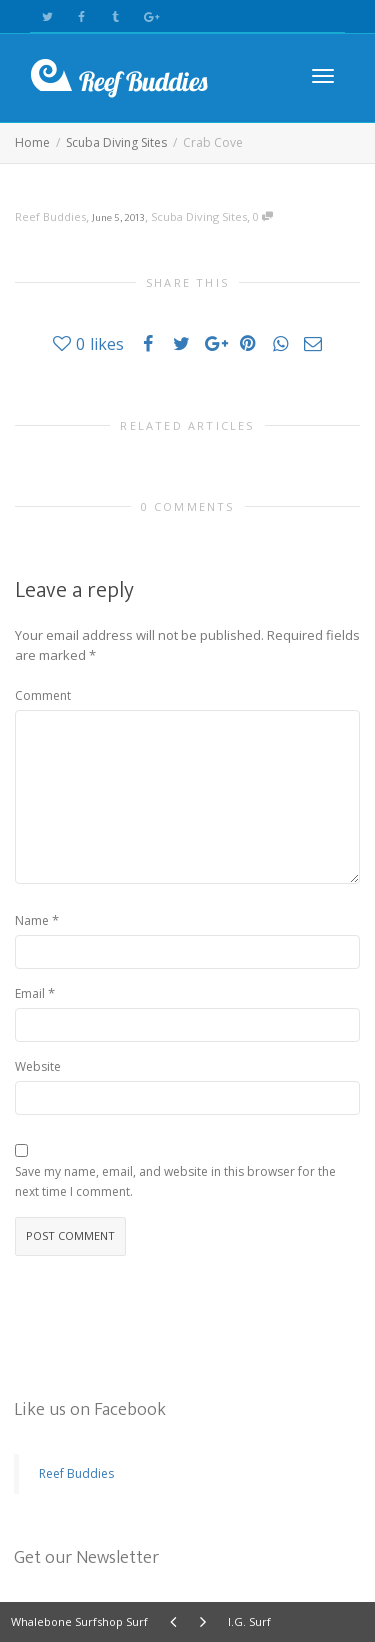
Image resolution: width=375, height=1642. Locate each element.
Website (38, 1066)
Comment (43, 695)
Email (30, 993)
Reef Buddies (76, 1473)
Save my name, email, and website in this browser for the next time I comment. (175, 1181)
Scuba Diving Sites (199, 216)
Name (32, 920)
